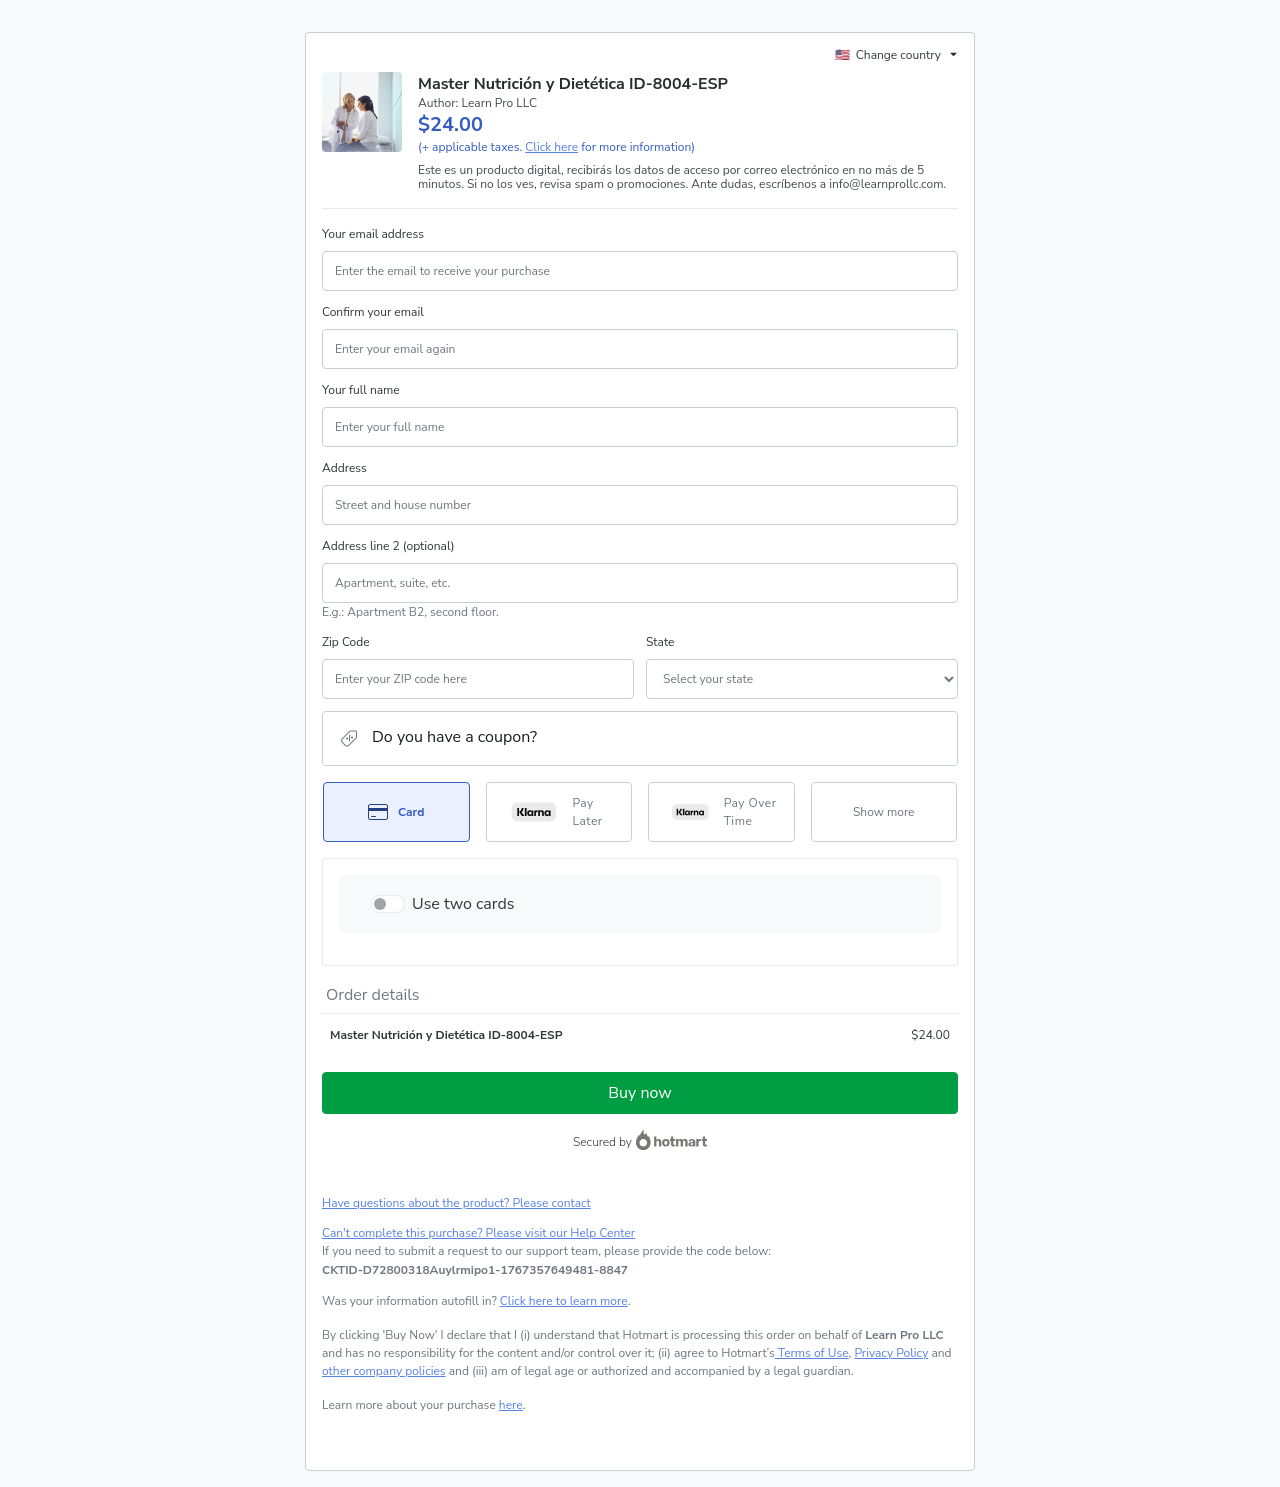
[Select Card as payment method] (396, 812)
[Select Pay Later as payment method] (559, 812)
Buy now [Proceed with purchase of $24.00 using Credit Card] (639, 1093)
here (511, 1405)
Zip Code (346, 642)
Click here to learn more (564, 1301)
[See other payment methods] (884, 812)
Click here (551, 147)
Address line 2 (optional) (388, 546)
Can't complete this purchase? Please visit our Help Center (478, 1233)
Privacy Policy (891, 1353)
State (660, 642)
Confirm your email (373, 312)
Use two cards (463, 904)
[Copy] (475, 1270)
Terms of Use (812, 1353)
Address (344, 468)
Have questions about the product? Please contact (456, 1203)
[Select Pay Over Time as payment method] (721, 812)
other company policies (384, 1371)
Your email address (373, 234)
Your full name (361, 390)
